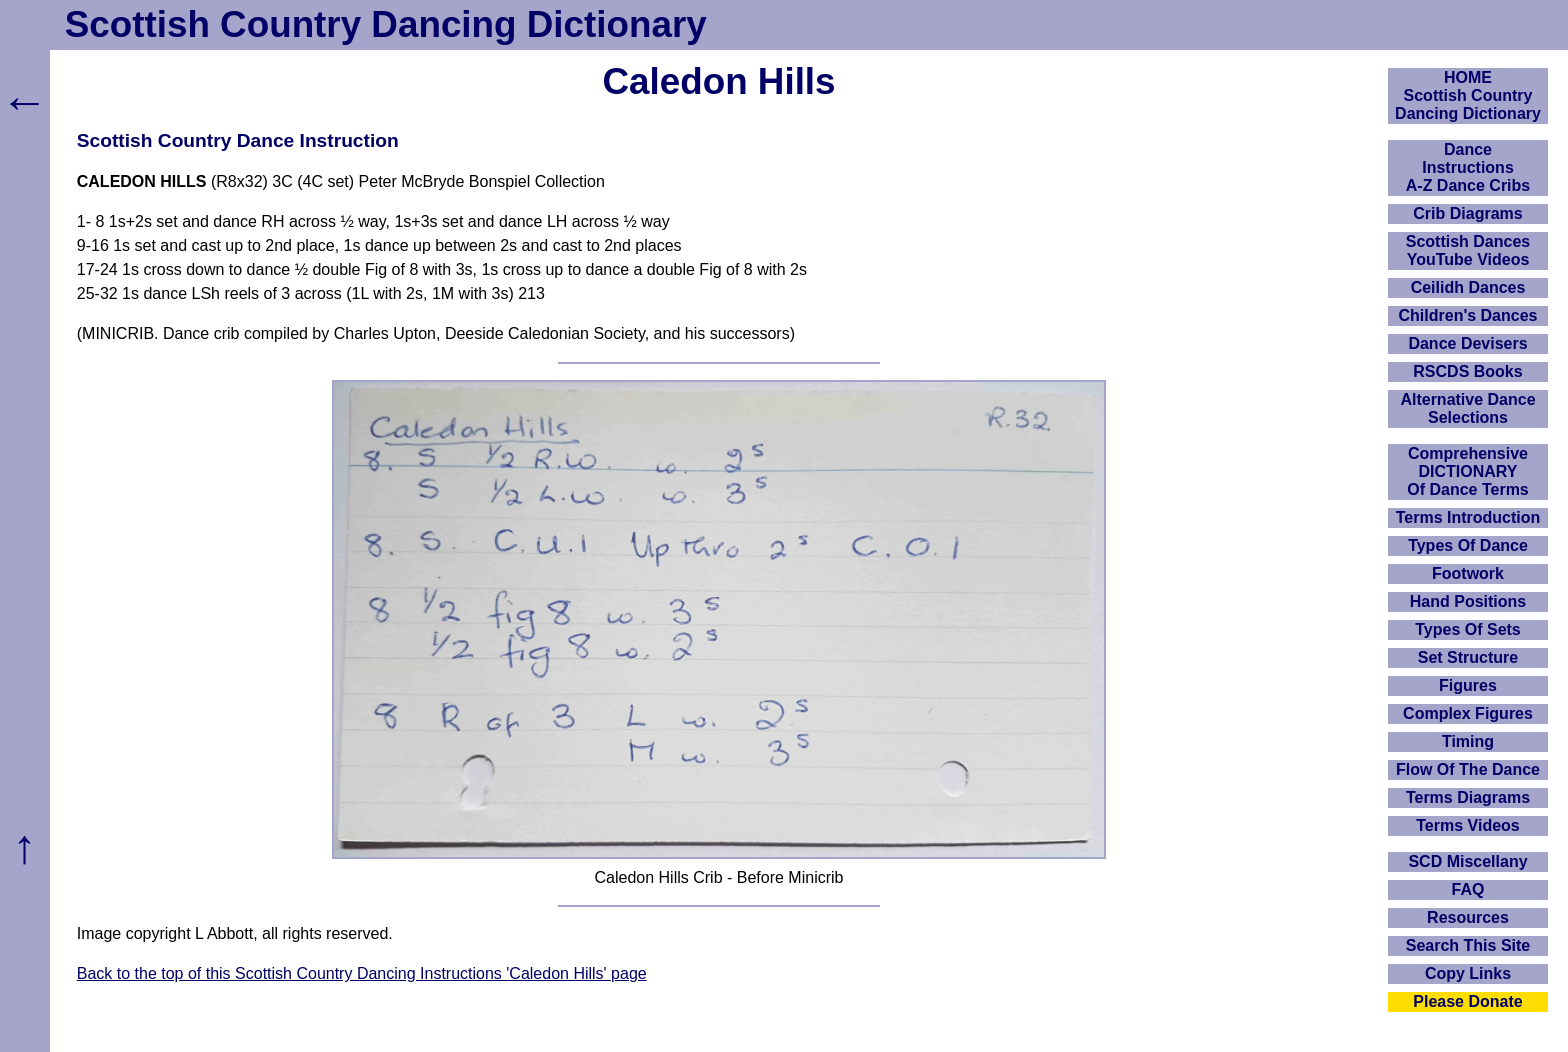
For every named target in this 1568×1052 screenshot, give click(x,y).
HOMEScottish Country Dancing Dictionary (1468, 95)
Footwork (1468, 573)
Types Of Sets (1468, 629)
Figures (1468, 685)
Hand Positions (1468, 601)
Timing (1468, 741)
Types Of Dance (1468, 545)
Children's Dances (1468, 315)
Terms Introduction (1468, 517)
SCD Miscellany (1467, 861)
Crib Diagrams (1467, 213)
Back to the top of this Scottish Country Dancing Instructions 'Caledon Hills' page (362, 973)
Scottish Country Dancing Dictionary (386, 24)
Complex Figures (1468, 713)
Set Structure (1468, 657)
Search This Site (1468, 945)
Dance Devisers (1467, 343)
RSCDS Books (1467, 371)
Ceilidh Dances (1468, 287)
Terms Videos (1467, 825)
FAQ (1468, 889)
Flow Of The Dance (1468, 769)
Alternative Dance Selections (1467, 408)
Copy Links (1468, 973)
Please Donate (1467, 1001)
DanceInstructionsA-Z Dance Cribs (1468, 167)
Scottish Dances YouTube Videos (1468, 250)
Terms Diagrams (1468, 797)
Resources (1468, 917)
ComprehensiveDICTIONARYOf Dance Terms (1468, 471)
